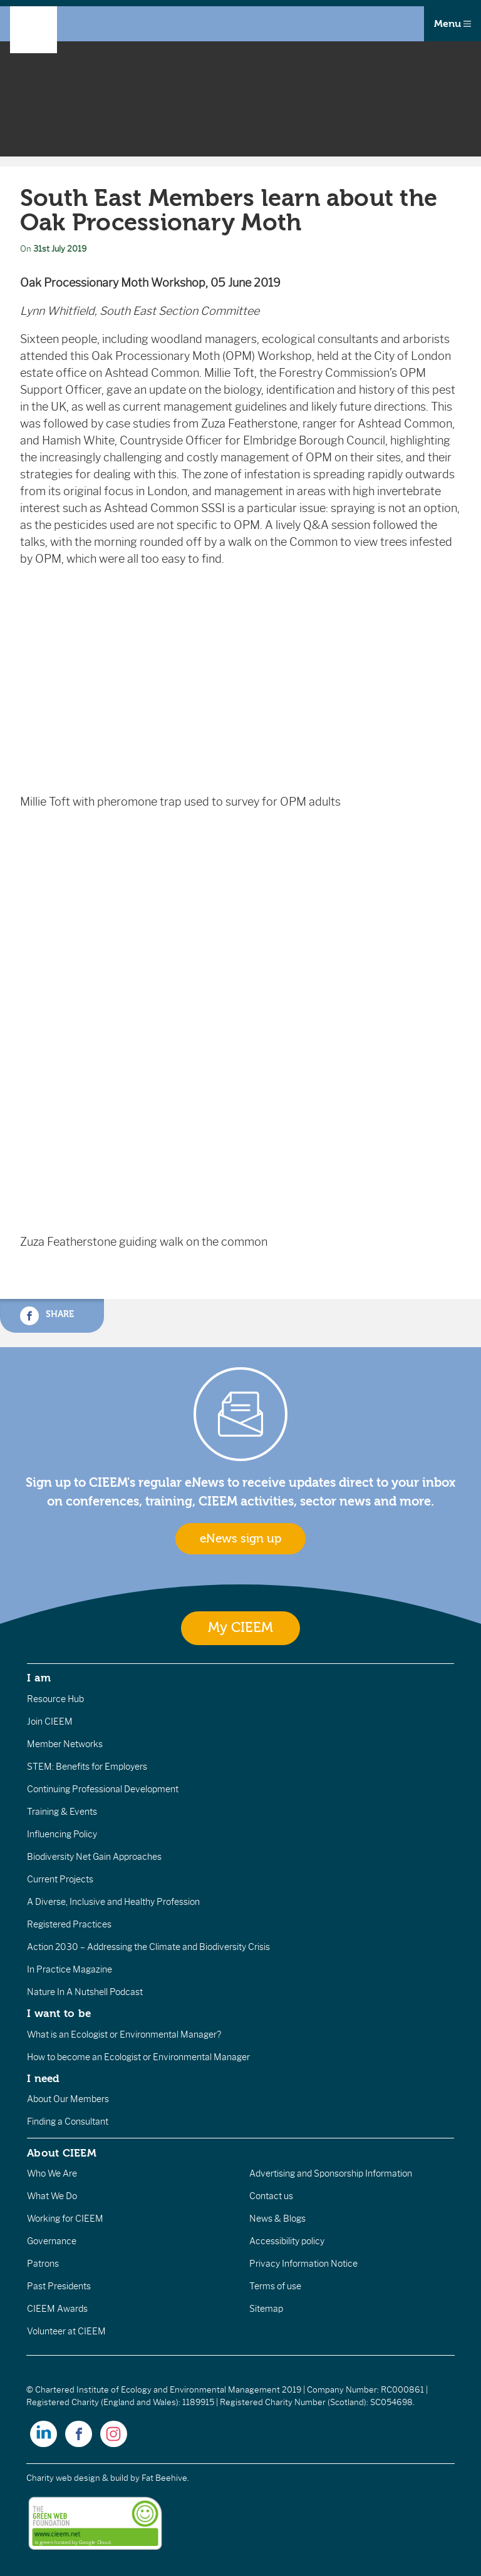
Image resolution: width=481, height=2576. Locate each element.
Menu (452, 23)
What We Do (52, 2196)
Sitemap (266, 2308)
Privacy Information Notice (303, 2263)
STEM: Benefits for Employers (87, 1766)
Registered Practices (69, 1924)
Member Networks (65, 1744)
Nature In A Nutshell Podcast (85, 1992)
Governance (51, 2241)
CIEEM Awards (57, 2308)
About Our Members (68, 2099)
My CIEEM (240, 1628)
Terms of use (275, 2286)
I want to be (59, 2013)
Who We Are (52, 2173)
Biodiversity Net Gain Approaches (94, 1856)
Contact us (271, 2196)
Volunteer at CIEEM (66, 2331)
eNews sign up (240, 1539)
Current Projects (60, 1879)
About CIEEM (61, 2153)
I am (39, 1677)
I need (43, 2078)
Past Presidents (59, 2286)
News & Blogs (277, 2218)
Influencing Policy (62, 1834)
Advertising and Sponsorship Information (330, 2173)
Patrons (43, 2263)
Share (47, 1315)
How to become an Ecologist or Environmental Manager (138, 2057)
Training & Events (62, 1811)
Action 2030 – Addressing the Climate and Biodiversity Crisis (148, 1947)
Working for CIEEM (65, 2218)
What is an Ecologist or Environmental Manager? (124, 2034)
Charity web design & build (77, 2478)
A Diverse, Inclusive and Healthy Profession (113, 1901)
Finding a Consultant (67, 2121)
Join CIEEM (50, 1721)
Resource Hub (55, 1699)
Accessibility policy (286, 2241)
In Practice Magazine (69, 1969)
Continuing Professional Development (102, 1789)
